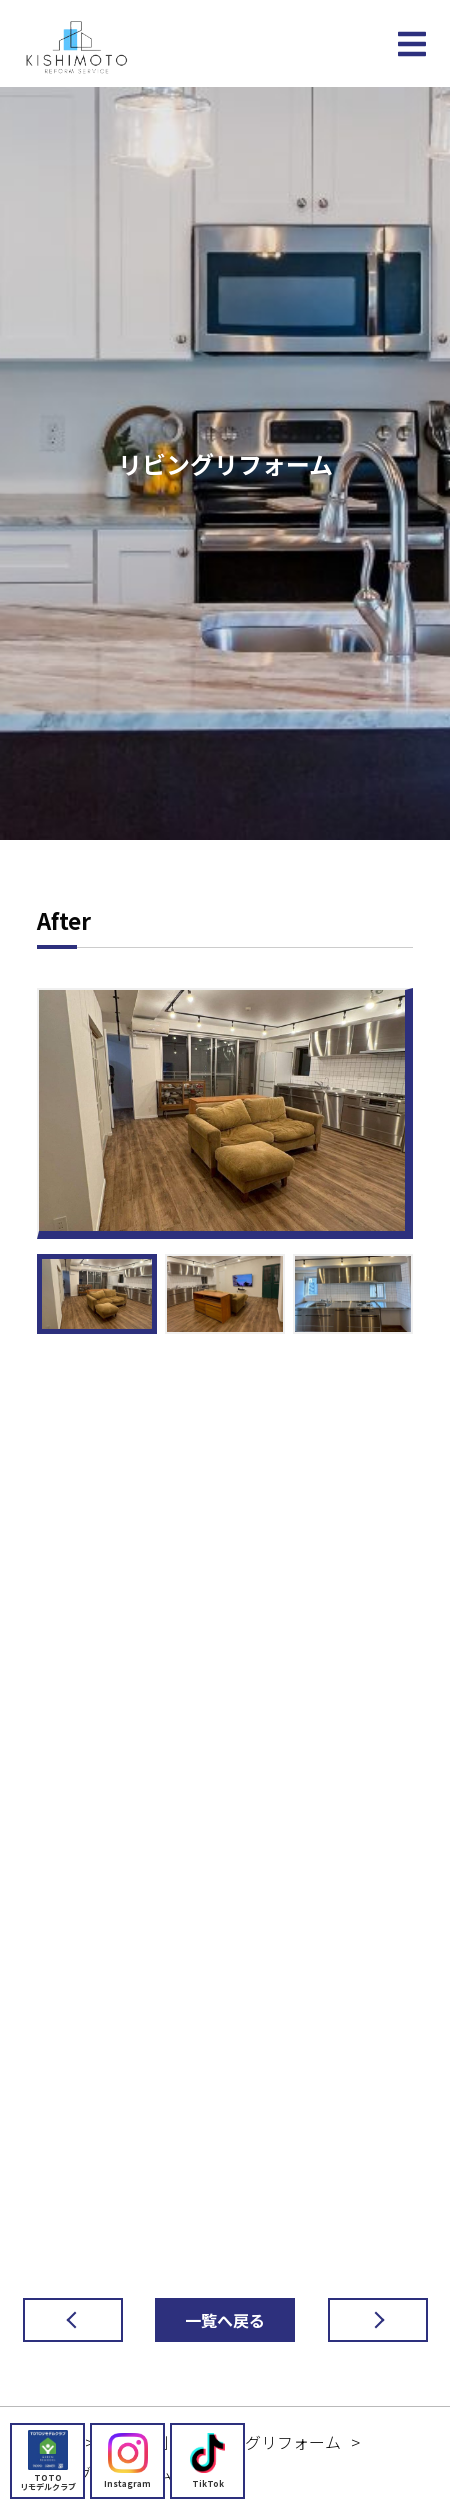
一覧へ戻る (225, 2320)
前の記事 (57, 2320)
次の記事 (362, 2320)
